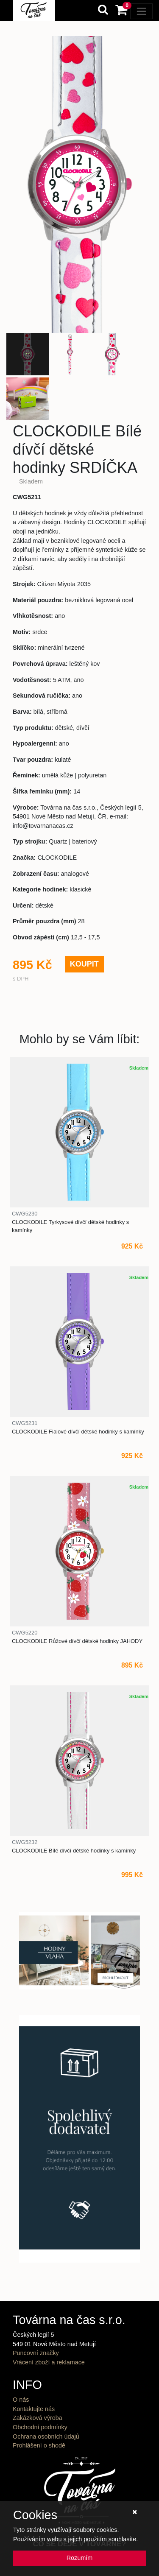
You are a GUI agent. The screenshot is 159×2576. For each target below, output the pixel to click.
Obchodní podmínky (40, 2427)
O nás (21, 2399)
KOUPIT (84, 964)
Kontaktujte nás (34, 2409)
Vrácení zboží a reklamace (49, 2362)
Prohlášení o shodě (39, 2445)
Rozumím (80, 2557)
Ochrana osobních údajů (46, 2436)
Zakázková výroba (37, 2417)
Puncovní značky (36, 2353)
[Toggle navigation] (141, 11)
